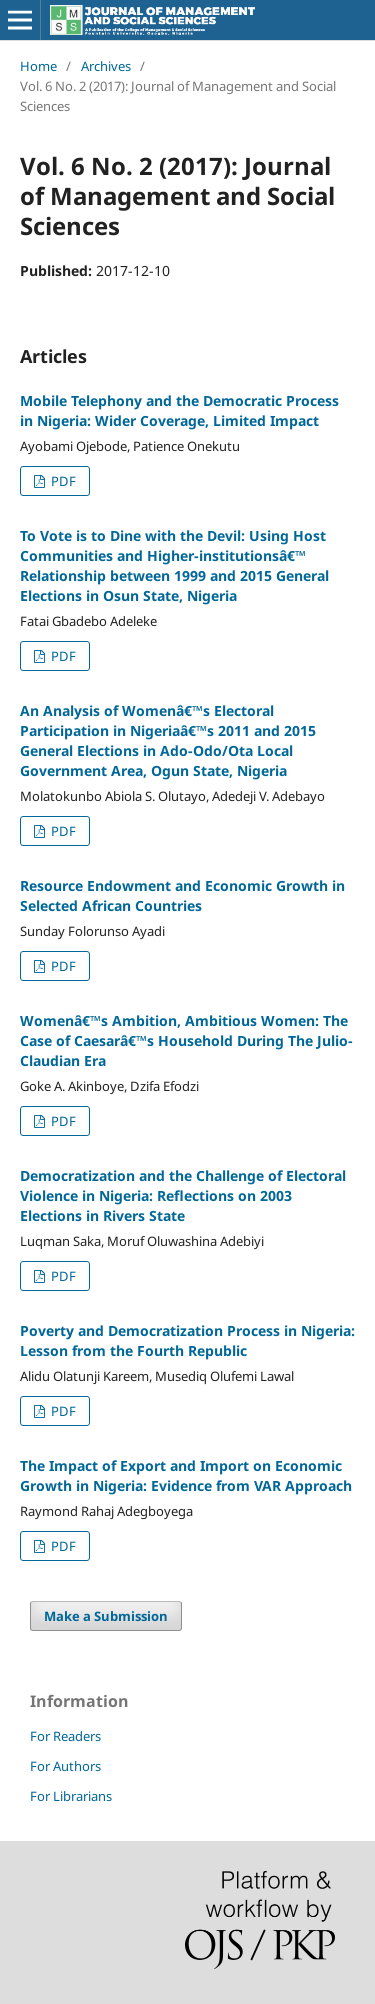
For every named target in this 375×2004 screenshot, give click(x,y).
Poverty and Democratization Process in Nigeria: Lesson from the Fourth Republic (187, 1340)
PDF (62, 481)
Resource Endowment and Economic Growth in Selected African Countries (182, 895)
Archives (106, 66)
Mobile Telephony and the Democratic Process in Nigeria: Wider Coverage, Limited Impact (179, 410)
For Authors (65, 1766)
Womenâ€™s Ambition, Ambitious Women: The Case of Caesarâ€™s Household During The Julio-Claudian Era (186, 1040)
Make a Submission (106, 1616)
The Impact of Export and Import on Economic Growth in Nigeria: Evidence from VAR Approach (186, 1475)
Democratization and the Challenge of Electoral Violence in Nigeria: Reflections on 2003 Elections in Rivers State (183, 1195)
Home (38, 66)
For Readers (65, 1736)
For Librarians (71, 1796)
